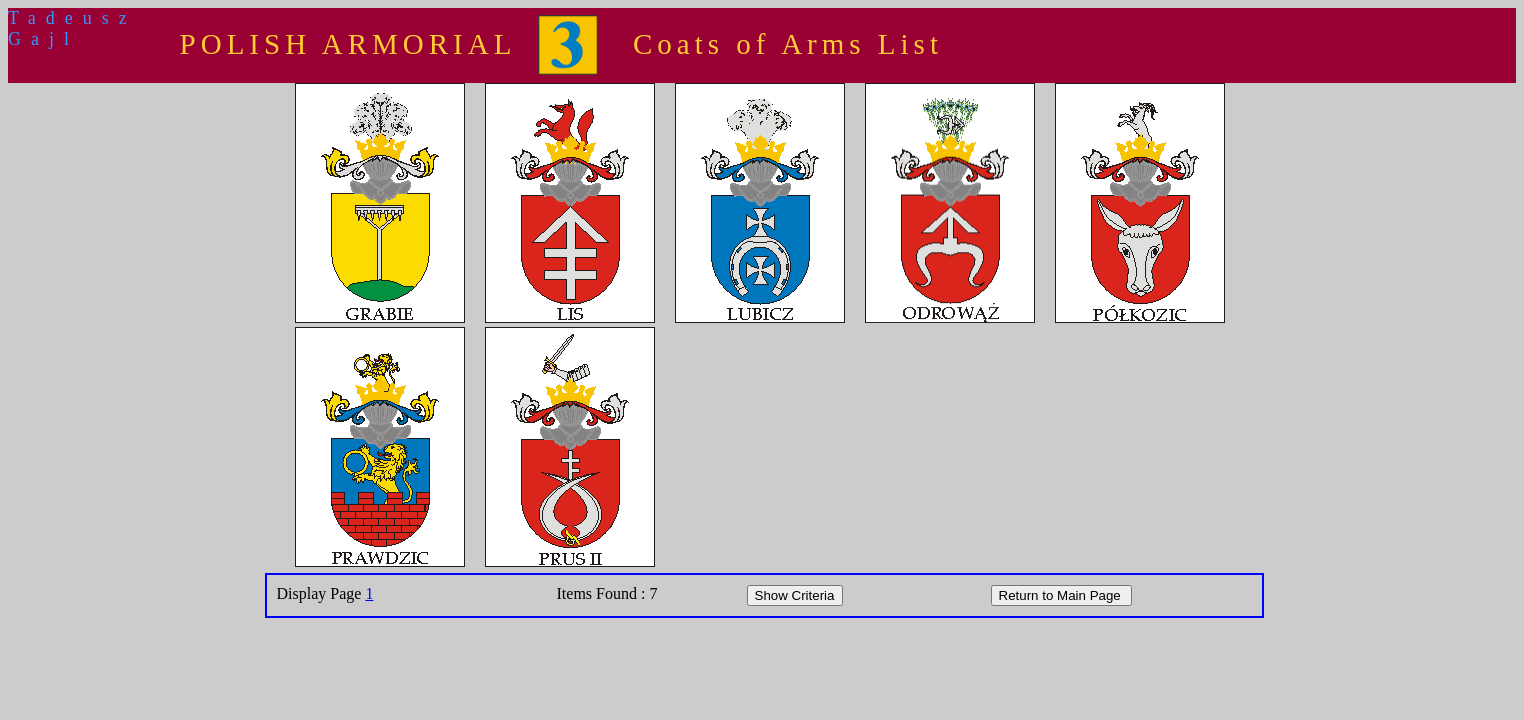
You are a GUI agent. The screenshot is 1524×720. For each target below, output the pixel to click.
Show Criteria (795, 595)
